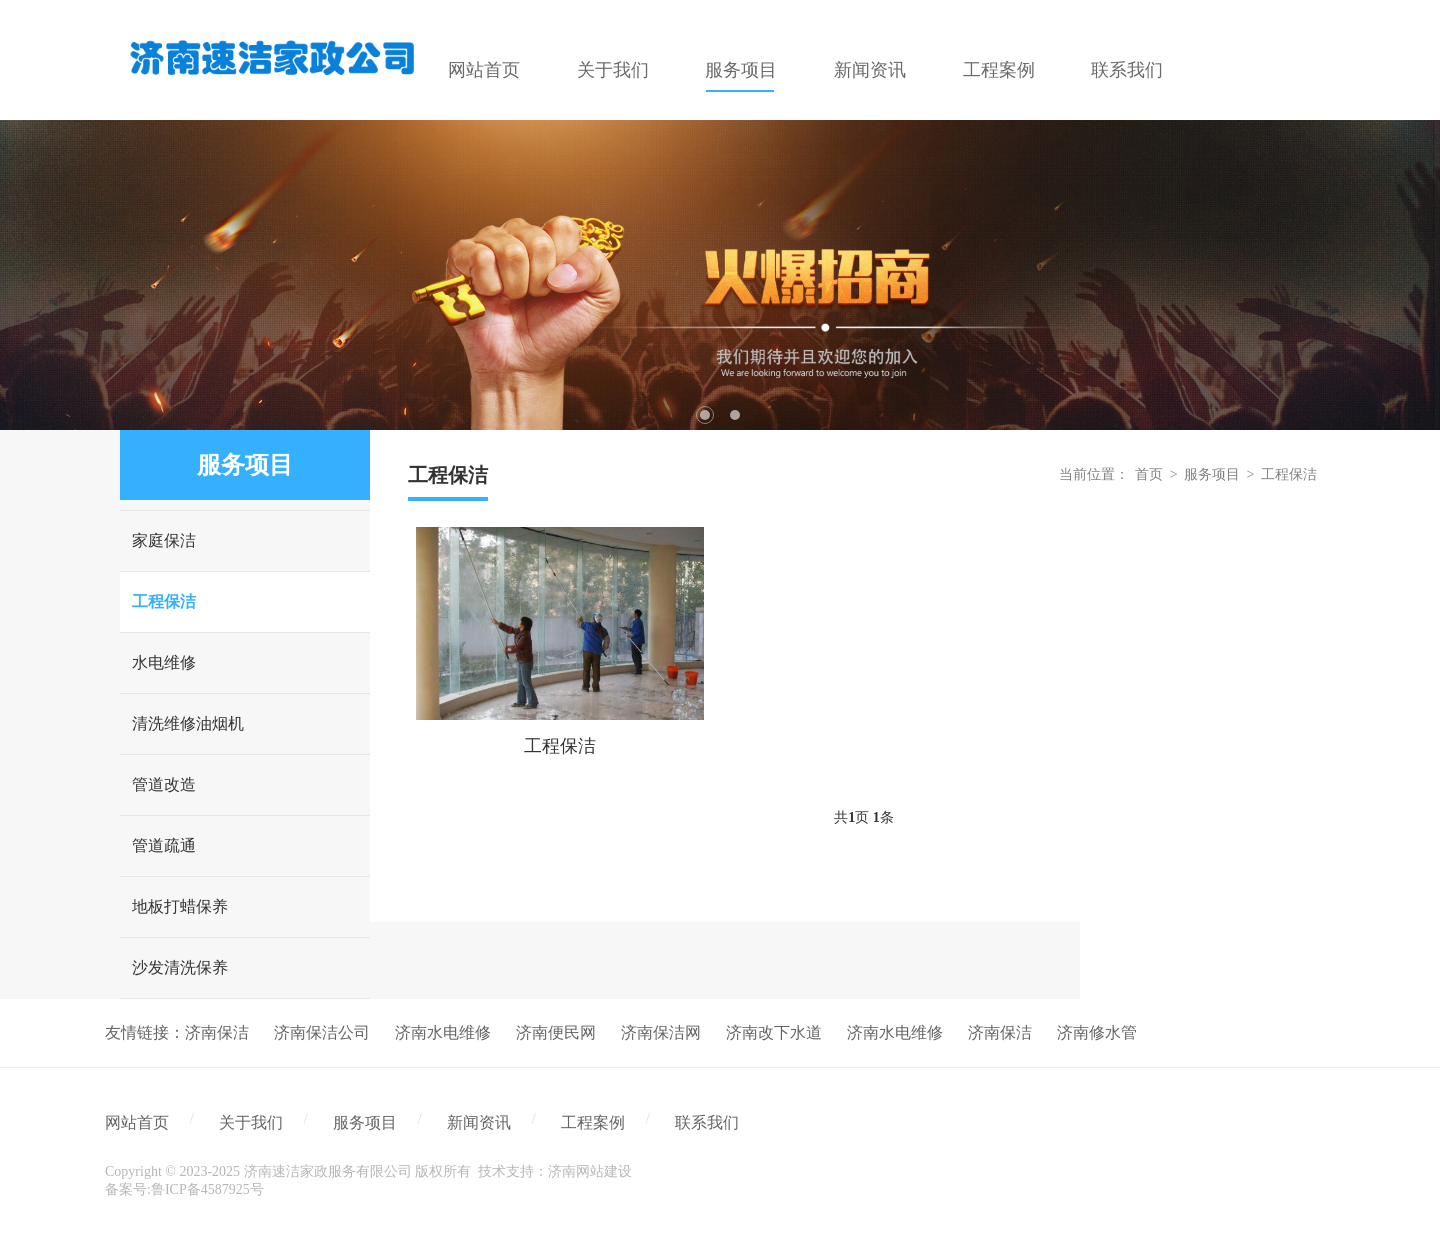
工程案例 (593, 1122)
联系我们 (707, 1122)
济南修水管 (1097, 1032)
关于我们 (251, 1122)
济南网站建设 (590, 1171)
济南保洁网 (661, 1032)
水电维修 (164, 662)
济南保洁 (217, 1032)
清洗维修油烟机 (188, 723)
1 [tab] (705, 415)
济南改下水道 (774, 1032)
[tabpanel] (720, 275)
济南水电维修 (443, 1032)
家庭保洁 (164, 540)
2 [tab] (735, 415)
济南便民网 (556, 1032)
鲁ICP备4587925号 (207, 1189)
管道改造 (164, 784)
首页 (1149, 474)
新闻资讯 (479, 1122)
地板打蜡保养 (180, 906)
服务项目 (1212, 474)
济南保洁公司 (322, 1032)
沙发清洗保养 (180, 967)
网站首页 (137, 1122)
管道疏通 (164, 845)
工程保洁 (164, 601)
